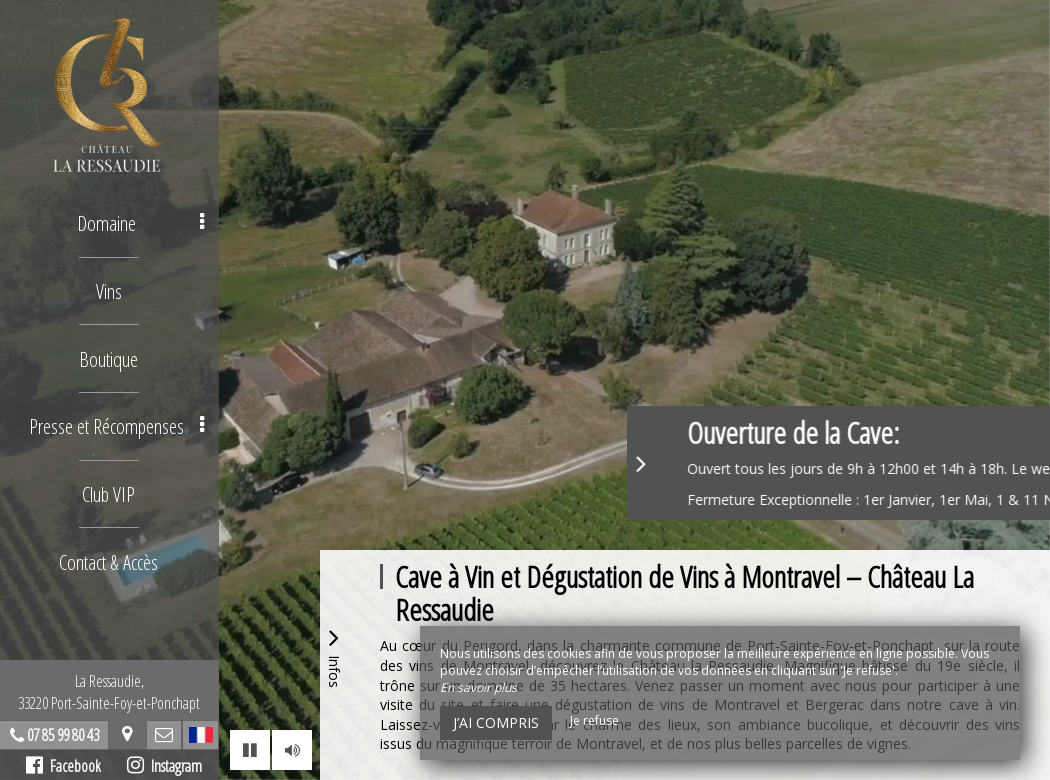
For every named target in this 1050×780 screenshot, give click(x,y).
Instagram (165, 766)
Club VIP (110, 490)
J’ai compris (496, 722)
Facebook (64, 766)
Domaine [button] (143, 222)
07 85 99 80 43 (64, 735)
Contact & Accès (110, 557)
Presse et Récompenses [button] (119, 423)
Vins (110, 289)
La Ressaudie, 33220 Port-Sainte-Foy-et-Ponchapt (110, 692)
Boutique (110, 356)
